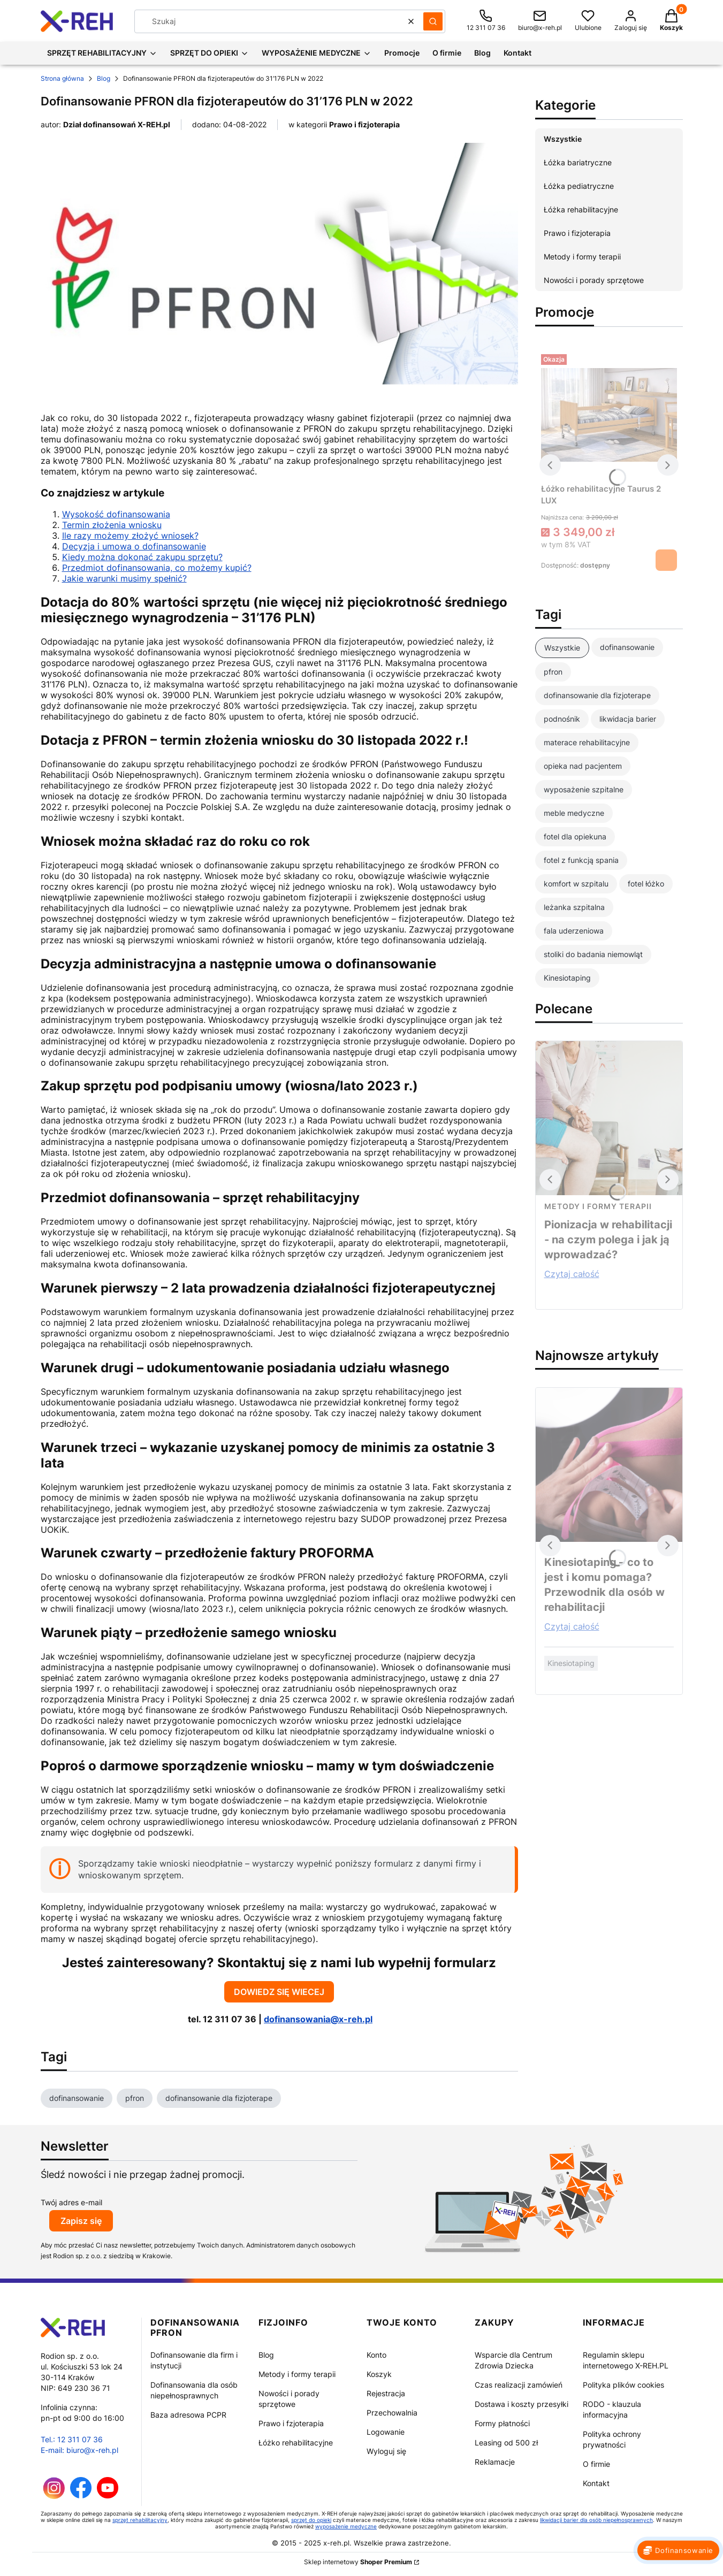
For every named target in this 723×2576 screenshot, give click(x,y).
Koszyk (379, 2374)
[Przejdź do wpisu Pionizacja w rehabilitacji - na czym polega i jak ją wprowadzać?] (609, 1118)
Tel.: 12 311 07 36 (72, 2439)
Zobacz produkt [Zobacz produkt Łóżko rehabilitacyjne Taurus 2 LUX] (666, 560)
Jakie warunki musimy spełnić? (124, 578)
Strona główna (62, 78)
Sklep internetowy (358, 2562)
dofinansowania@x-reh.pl (318, 2019)
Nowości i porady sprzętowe (594, 280)
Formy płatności (502, 2423)
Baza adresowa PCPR (188, 2414)
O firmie (596, 2463)
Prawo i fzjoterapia (291, 2423)
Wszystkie (563, 138)
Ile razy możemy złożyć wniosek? (130, 535)
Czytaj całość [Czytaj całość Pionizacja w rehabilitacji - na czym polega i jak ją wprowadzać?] (571, 1273)
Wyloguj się (386, 2451)
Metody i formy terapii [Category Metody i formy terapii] (598, 1206)
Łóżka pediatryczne (579, 185)
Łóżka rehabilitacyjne (581, 209)
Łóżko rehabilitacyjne (295, 2442)
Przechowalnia (392, 2412)
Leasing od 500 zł (506, 2442)
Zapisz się (81, 2220)
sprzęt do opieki (311, 2520)
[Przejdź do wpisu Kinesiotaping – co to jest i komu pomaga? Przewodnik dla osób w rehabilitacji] (609, 1465)
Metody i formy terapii (582, 256)
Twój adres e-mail (71, 2202)
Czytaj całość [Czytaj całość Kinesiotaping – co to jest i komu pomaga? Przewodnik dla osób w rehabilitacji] (571, 1626)
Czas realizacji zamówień (518, 2384)
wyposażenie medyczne (346, 2526)
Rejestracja (386, 2393)
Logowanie (386, 2431)
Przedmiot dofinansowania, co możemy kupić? (157, 567)
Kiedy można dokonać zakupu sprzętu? (142, 557)
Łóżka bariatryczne (578, 162)
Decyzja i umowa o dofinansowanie (134, 546)
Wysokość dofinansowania (116, 514)
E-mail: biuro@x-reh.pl (79, 2450)
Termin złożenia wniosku (112, 524)
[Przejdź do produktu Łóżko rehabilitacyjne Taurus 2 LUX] (609, 415)
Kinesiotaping (571, 1663)
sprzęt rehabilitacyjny (140, 2520)
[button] (433, 21)
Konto (376, 2354)
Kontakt (596, 2483)
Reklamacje (495, 2461)
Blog (103, 78)
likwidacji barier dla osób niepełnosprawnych (596, 2520)
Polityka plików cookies (623, 2384)
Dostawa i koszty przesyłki (521, 2404)
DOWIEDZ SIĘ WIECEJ (279, 1991)
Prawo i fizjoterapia (364, 124)
